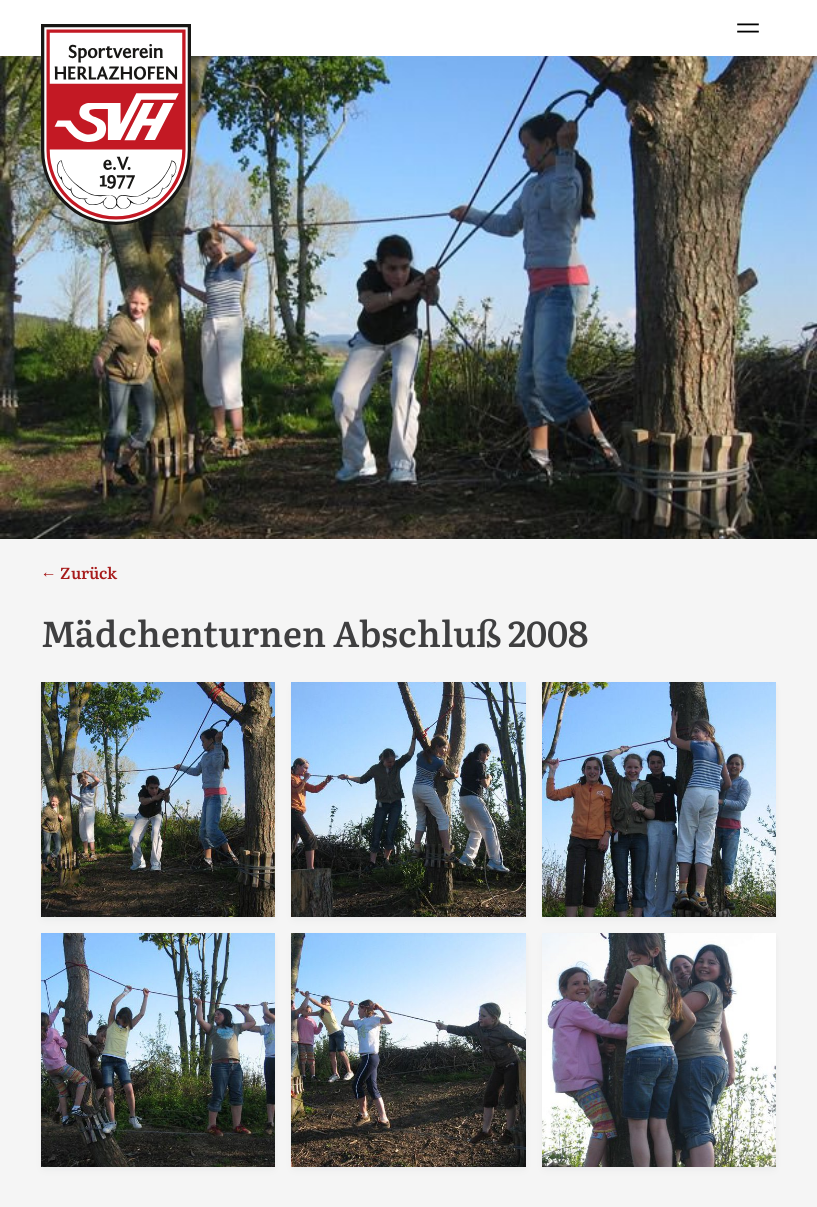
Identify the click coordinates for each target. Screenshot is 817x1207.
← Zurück (79, 572)
